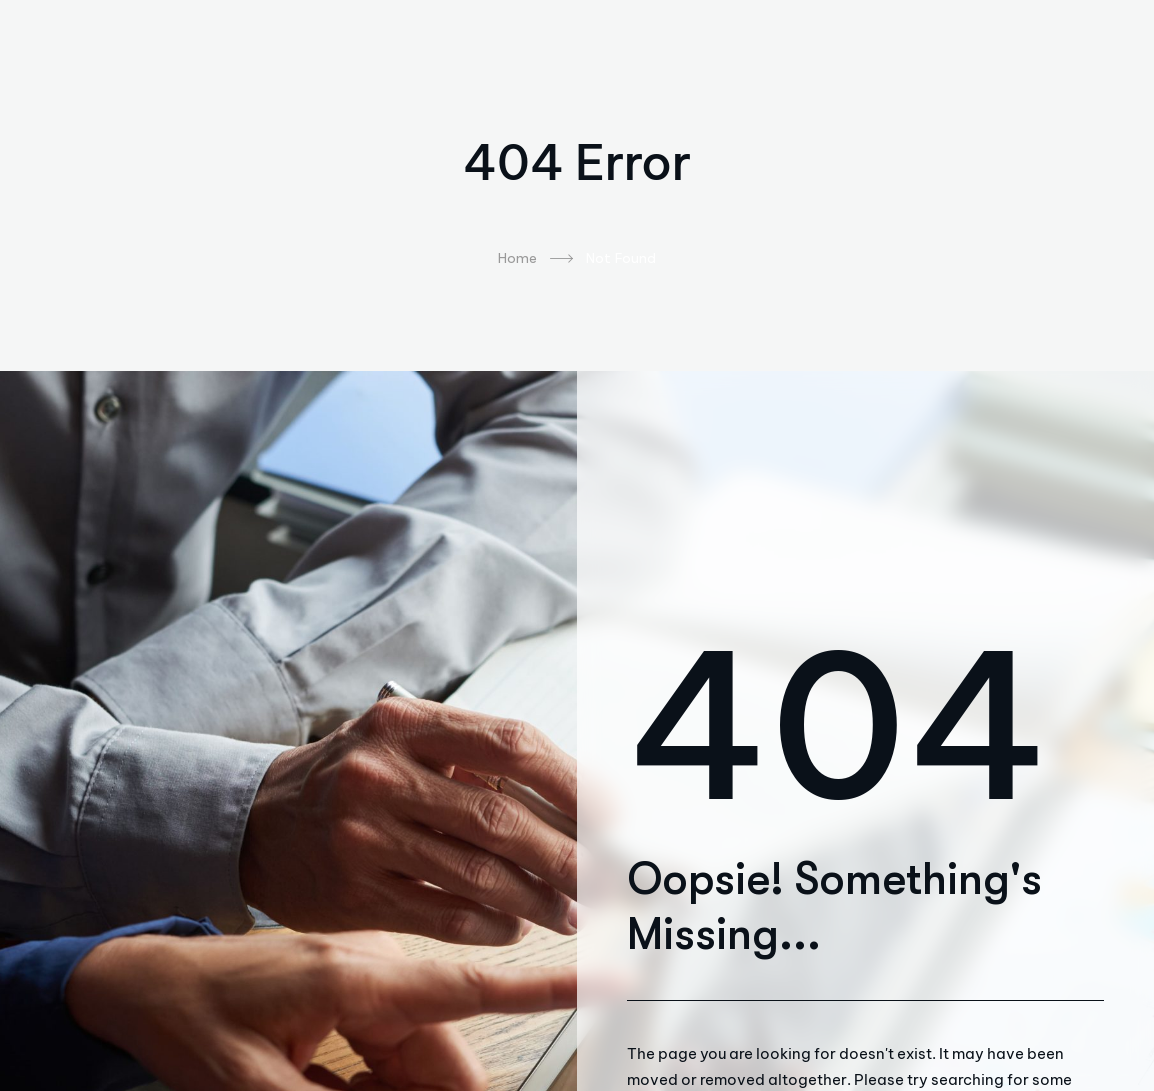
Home (535, 259)
